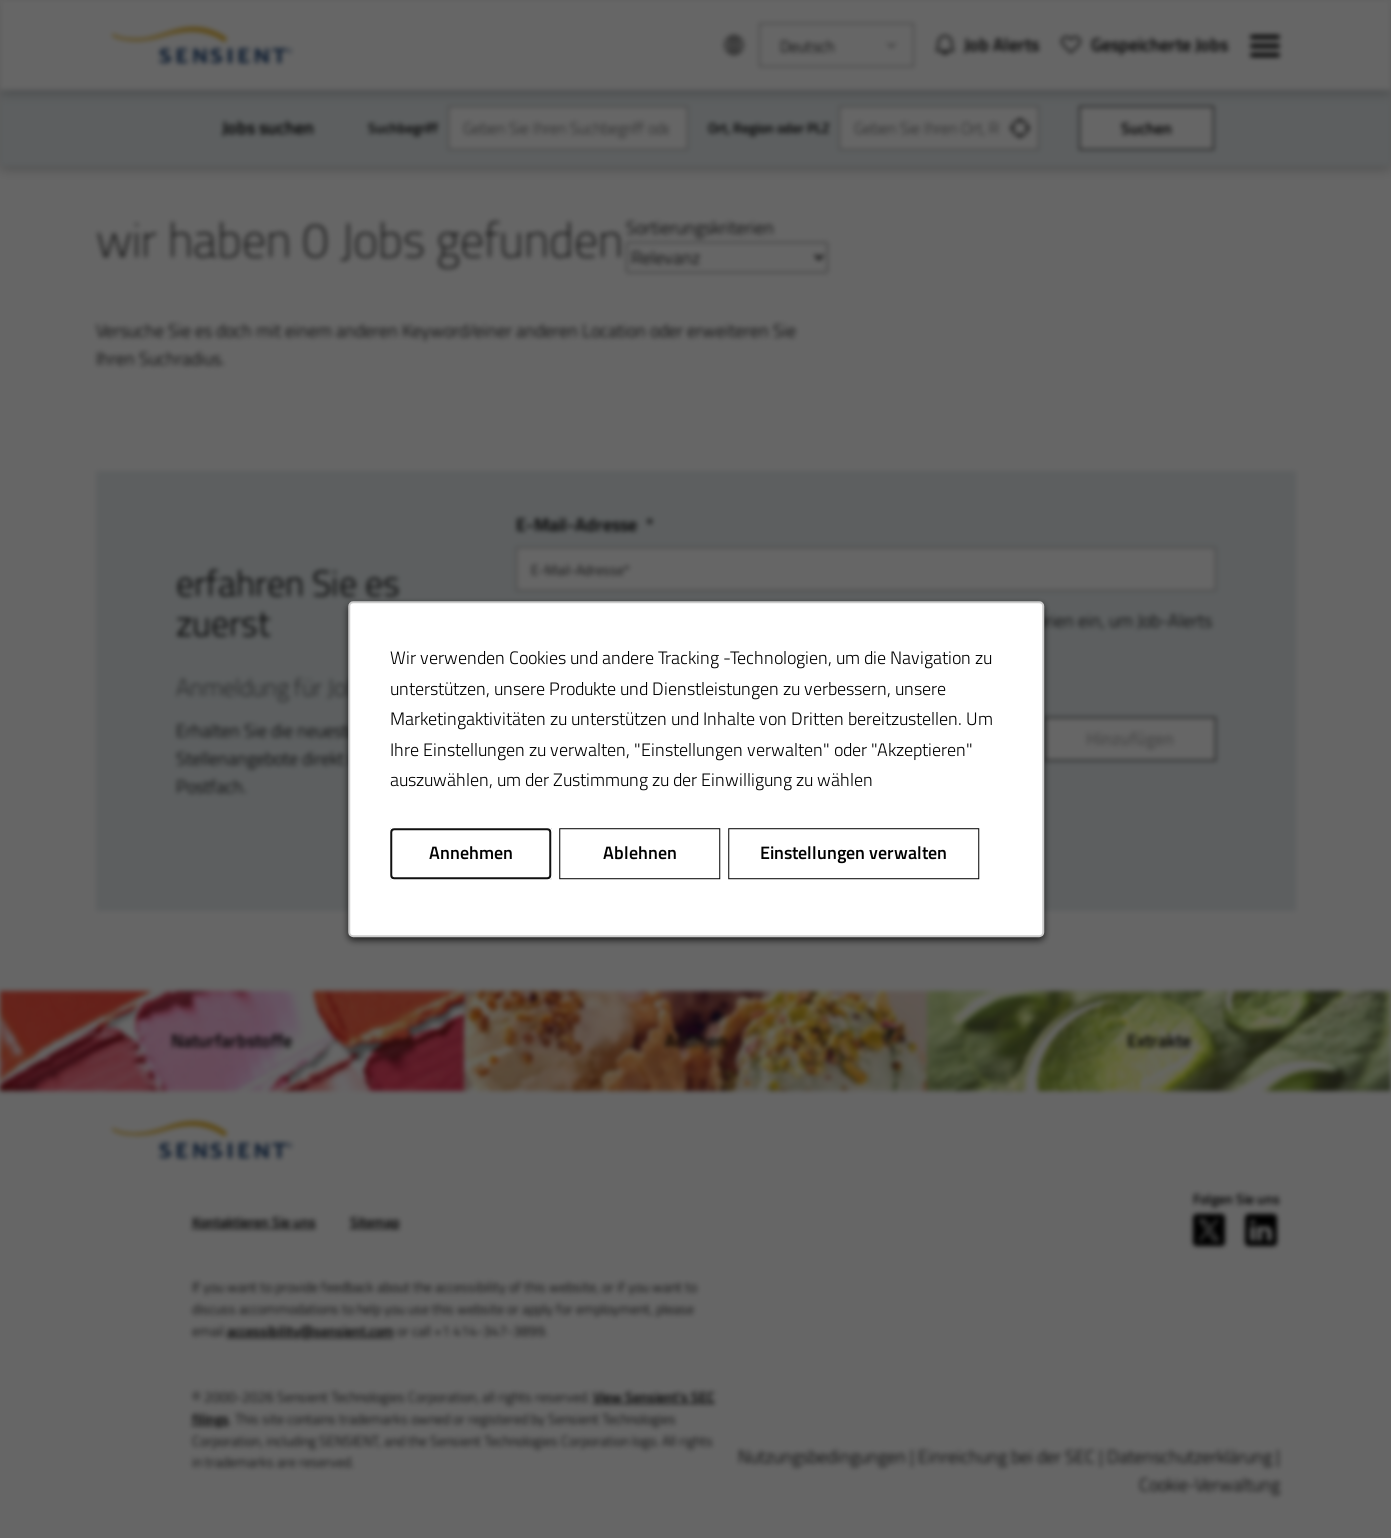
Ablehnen (639, 852)
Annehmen (470, 852)
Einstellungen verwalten (853, 852)
